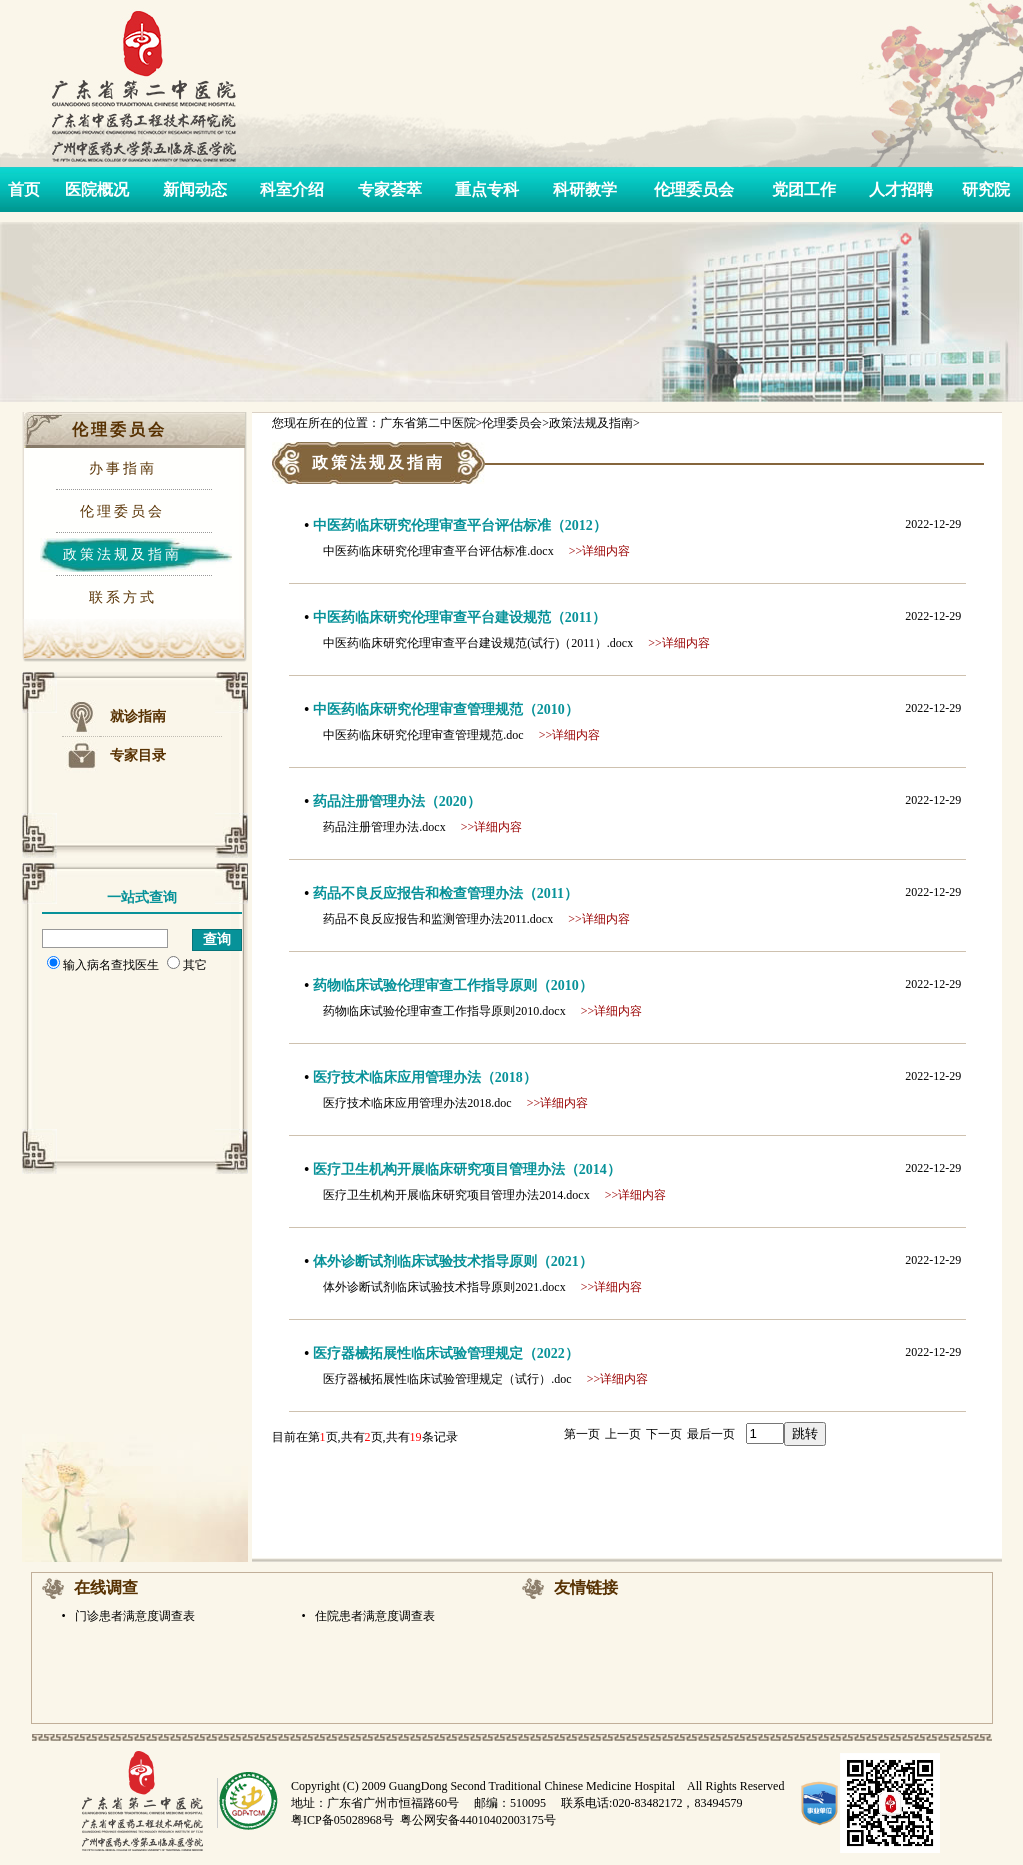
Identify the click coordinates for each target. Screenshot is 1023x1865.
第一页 (582, 1434)
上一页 (623, 1434)
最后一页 (711, 1434)
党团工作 (804, 189)
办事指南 (123, 468)
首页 (24, 189)
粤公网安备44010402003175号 (478, 1820)
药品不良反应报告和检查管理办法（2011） (445, 893)
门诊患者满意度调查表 (133, 1616)
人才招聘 (901, 189)
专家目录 (138, 755)
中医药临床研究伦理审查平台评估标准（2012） (460, 525)
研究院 (986, 189)
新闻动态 (195, 189)
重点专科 (487, 189)
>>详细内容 (600, 551)
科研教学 (585, 189)
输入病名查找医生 (103, 965)
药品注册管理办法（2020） (397, 801)
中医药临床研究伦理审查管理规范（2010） (446, 709)
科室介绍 (292, 189)
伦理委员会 (694, 189)
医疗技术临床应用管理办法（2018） (425, 1077)
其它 (187, 965)
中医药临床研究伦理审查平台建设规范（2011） (459, 617)
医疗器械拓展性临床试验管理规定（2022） (446, 1353)
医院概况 (97, 189)
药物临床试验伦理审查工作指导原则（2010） (453, 985)
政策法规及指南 (122, 554)
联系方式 (123, 597)
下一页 (664, 1434)
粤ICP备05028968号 (342, 1820)
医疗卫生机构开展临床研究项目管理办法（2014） (467, 1169)
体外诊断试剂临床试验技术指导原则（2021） (453, 1261)
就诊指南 (138, 716)
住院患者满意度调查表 (373, 1616)
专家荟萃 (390, 189)
